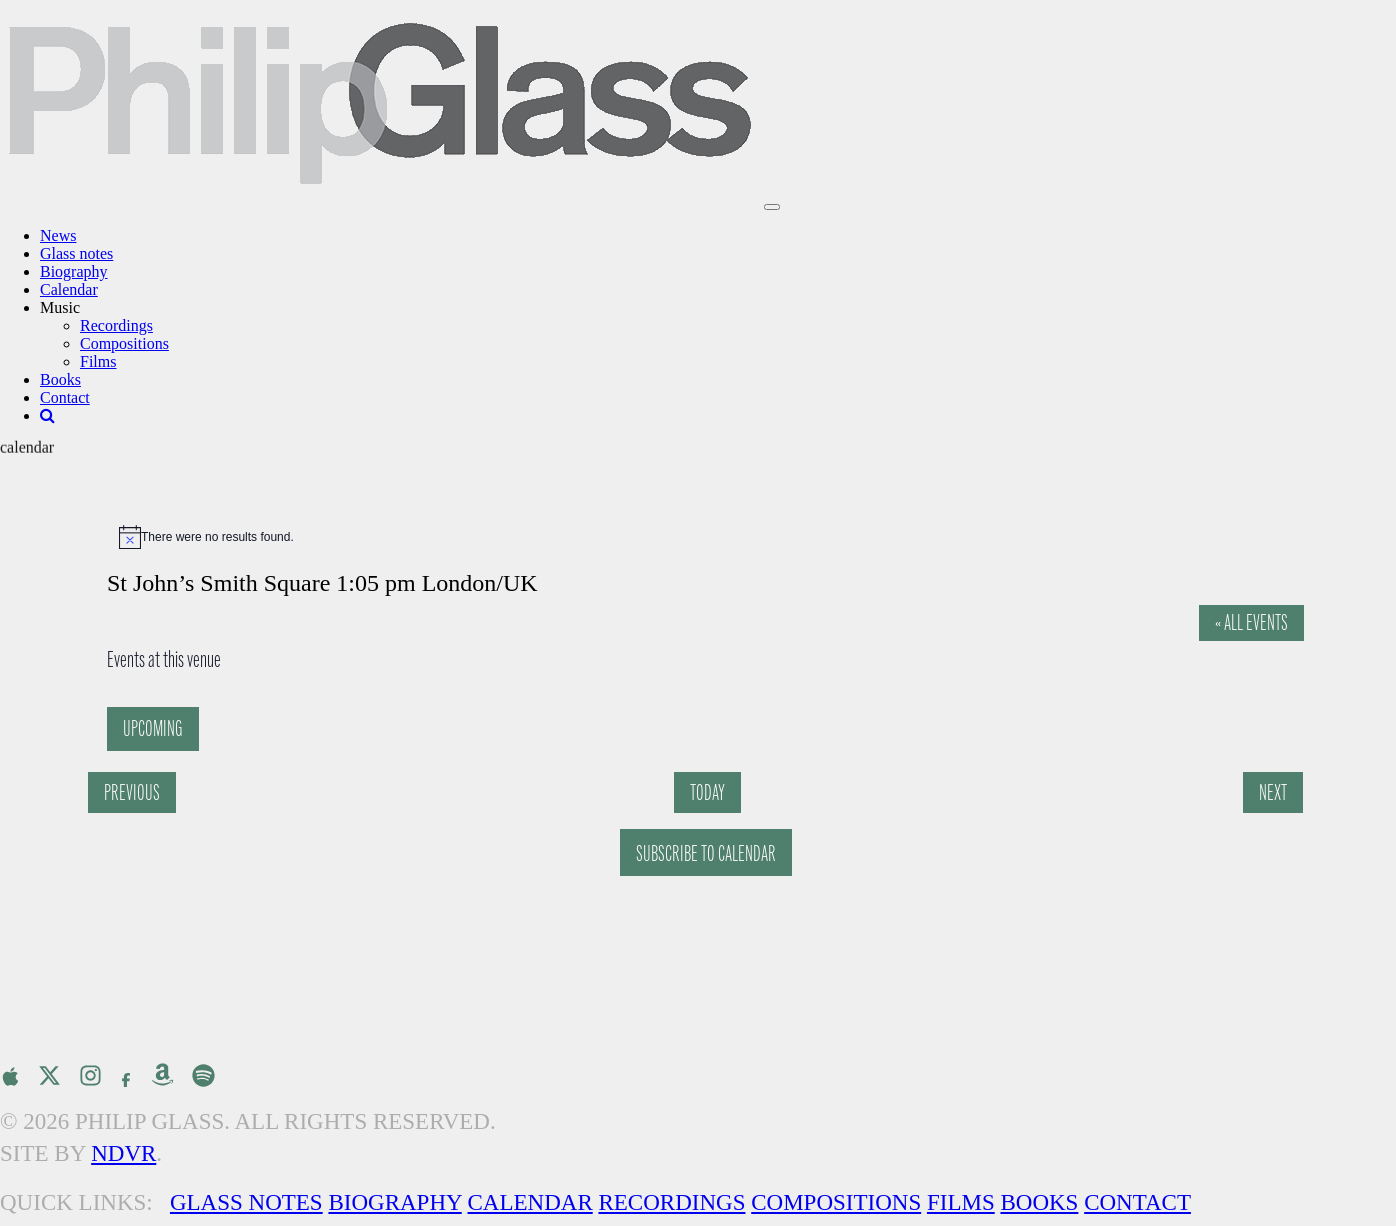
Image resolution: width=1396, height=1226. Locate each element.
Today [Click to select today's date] (707, 792)
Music (60, 307)
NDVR (123, 1153)
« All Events (1251, 622)
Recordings (116, 325)
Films (98, 361)
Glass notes (76, 253)
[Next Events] (1273, 792)
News (58, 235)
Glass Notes (246, 1202)
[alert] (708, 537)
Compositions (124, 343)
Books (60, 379)
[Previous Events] (132, 792)
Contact (65, 397)
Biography (74, 271)
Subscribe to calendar (706, 853)
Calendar (69, 289)
